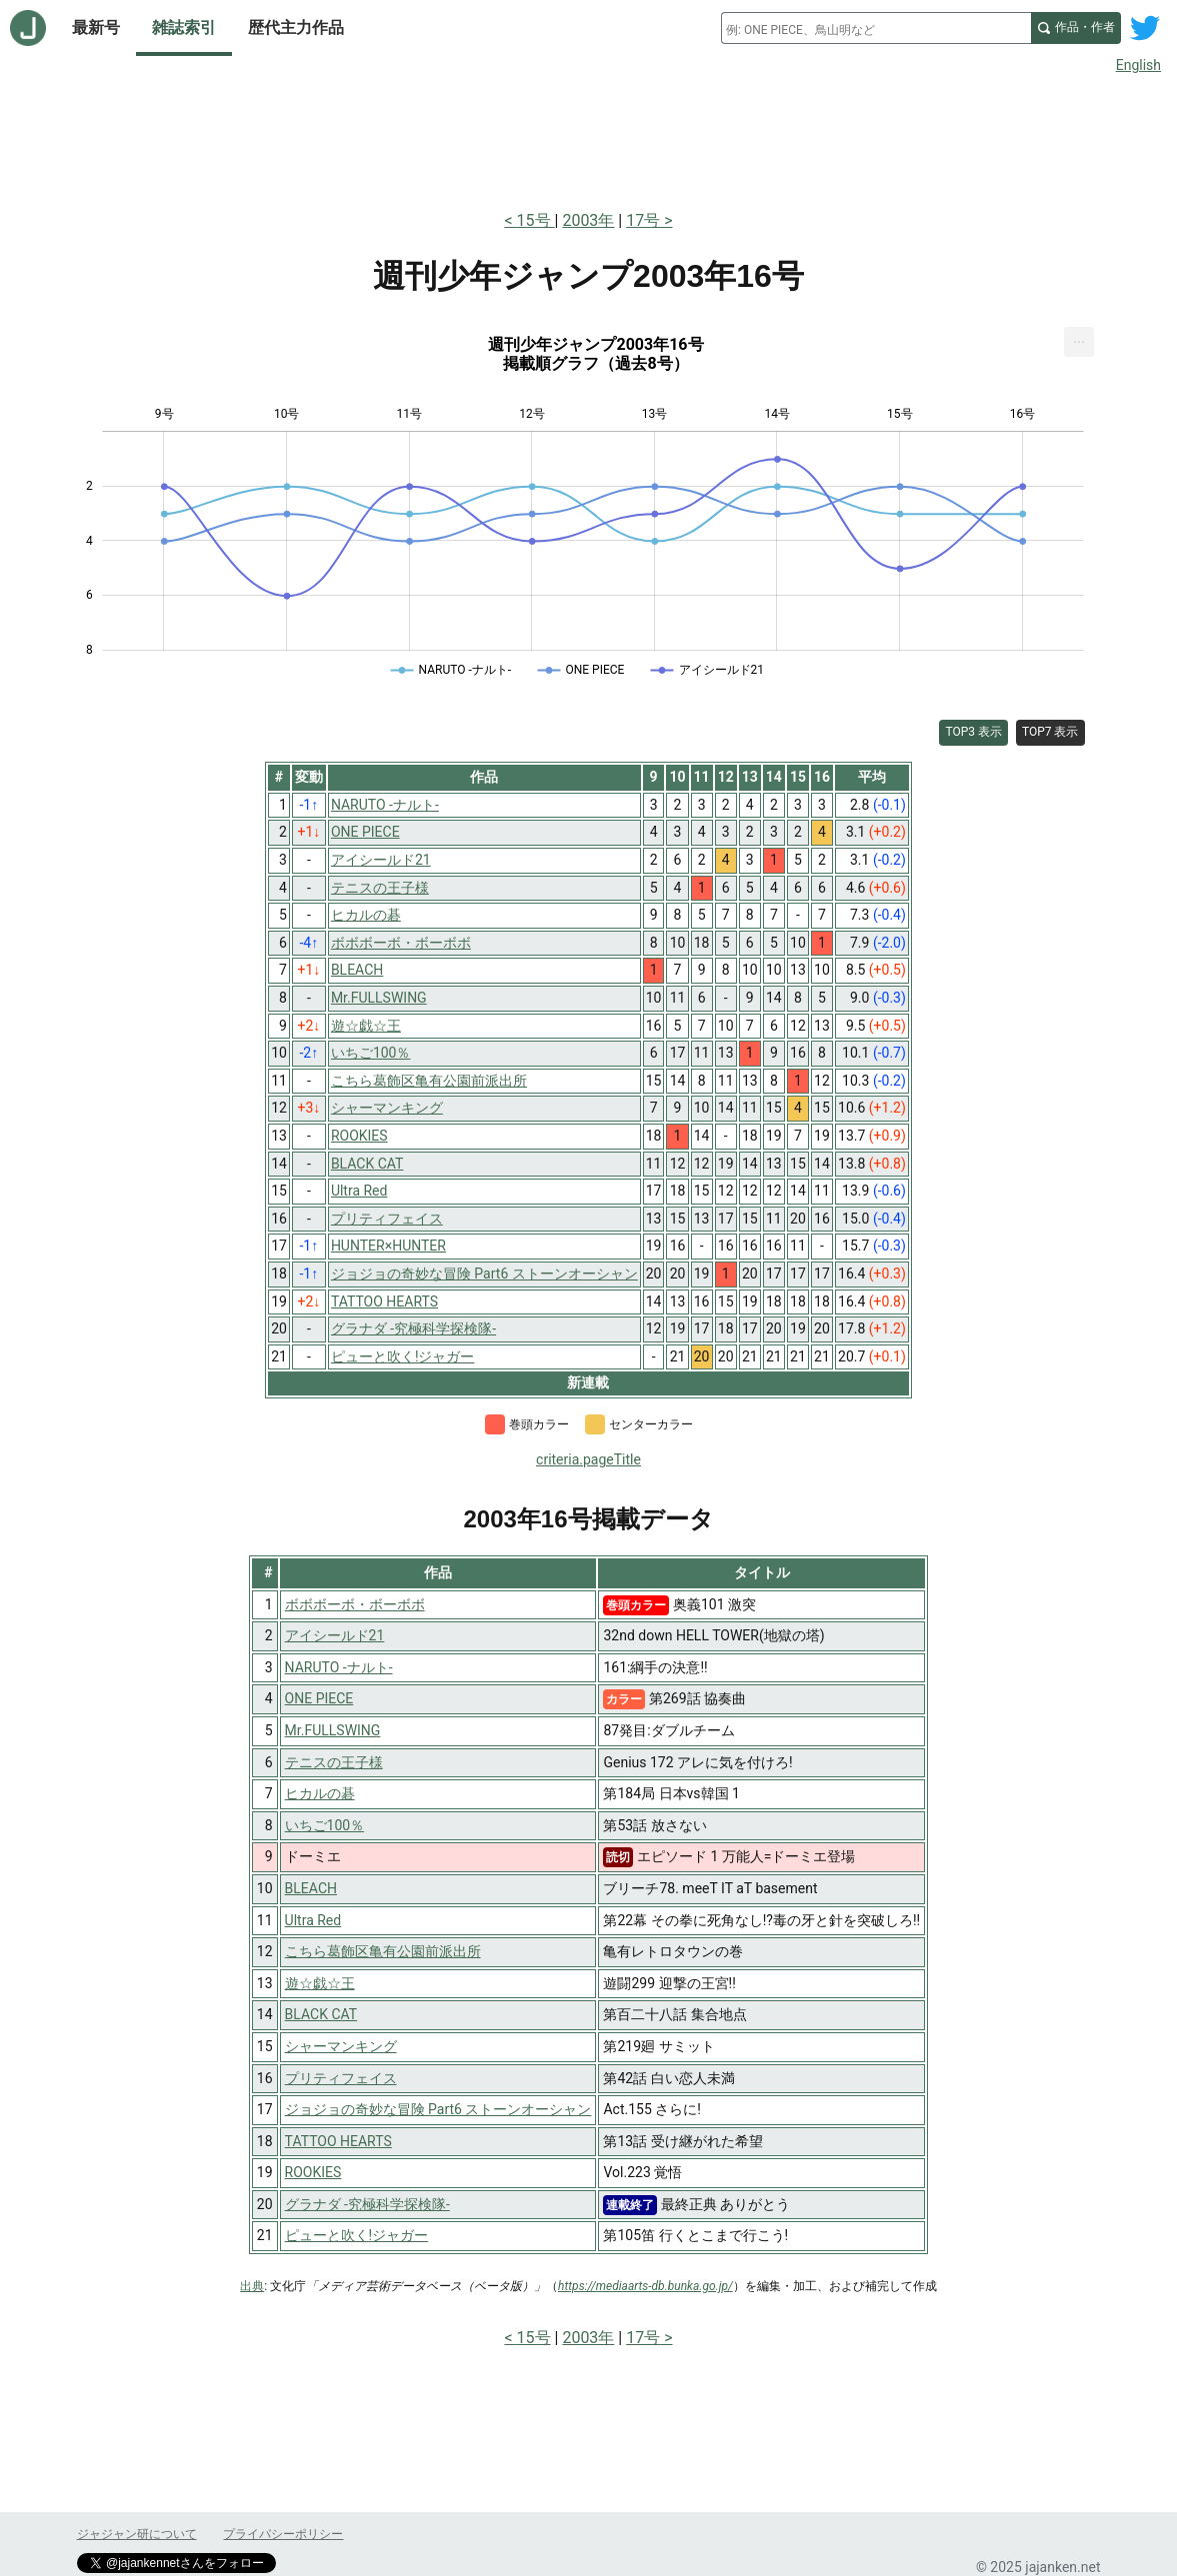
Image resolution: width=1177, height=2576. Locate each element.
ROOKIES (313, 2172)
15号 (536, 220)
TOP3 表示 (973, 732)
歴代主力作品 (296, 27)
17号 (643, 220)
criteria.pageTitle (588, 1459)
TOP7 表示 (1050, 732)
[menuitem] (1079, 342)
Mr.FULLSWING (333, 1730)
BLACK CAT (321, 2014)
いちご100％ (325, 1825)
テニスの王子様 (334, 1762)
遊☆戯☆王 (320, 1983)
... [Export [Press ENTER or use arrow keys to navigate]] (1079, 337)
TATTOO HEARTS (338, 2141)
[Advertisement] (589, 138)
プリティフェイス (341, 2078)
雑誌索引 (184, 27)
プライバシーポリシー (283, 2534)
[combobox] (876, 28)
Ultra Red (313, 1920)
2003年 (588, 220)
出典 (252, 2286)
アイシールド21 (335, 1635)
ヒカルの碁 (320, 1793)
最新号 (96, 27)
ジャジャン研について (137, 2534)
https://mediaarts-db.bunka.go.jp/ (645, 2286)
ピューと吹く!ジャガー (357, 2235)
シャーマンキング (341, 2046)
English (1138, 65)
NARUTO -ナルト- (339, 1667)
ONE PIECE (319, 1698)
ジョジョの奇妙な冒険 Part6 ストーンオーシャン (438, 2109)
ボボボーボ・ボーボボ (355, 1604)
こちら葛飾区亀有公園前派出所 (383, 1951)
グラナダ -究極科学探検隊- (367, 2204)
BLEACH (311, 1888)
